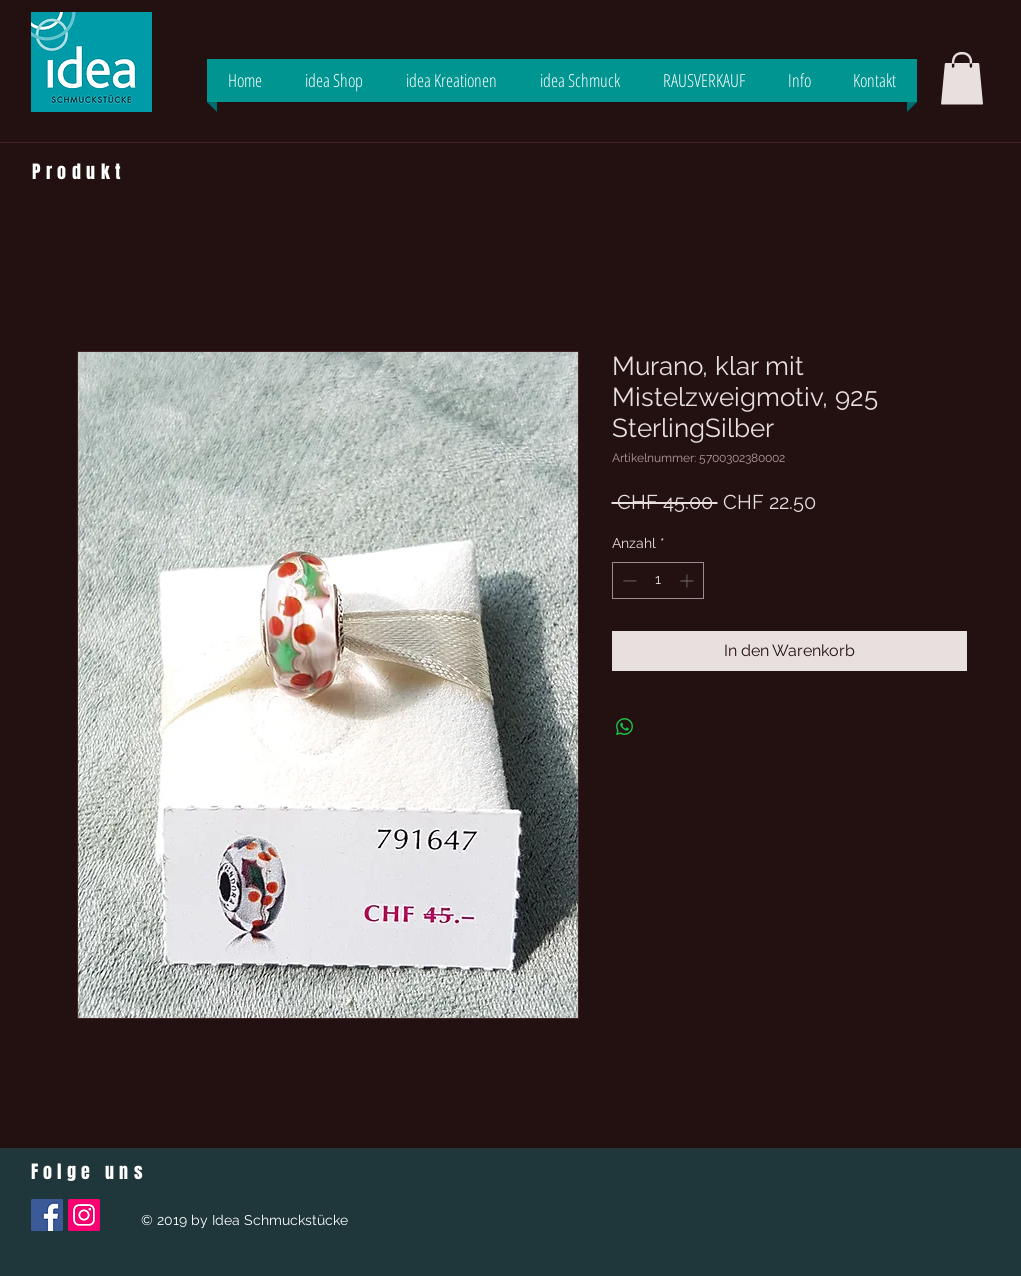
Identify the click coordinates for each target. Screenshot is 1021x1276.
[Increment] (688, 580)
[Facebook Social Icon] (47, 1215)
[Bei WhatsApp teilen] (625, 727)
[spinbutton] (658, 580)
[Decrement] (627, 580)
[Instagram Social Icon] (84, 1215)
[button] (962, 78)
